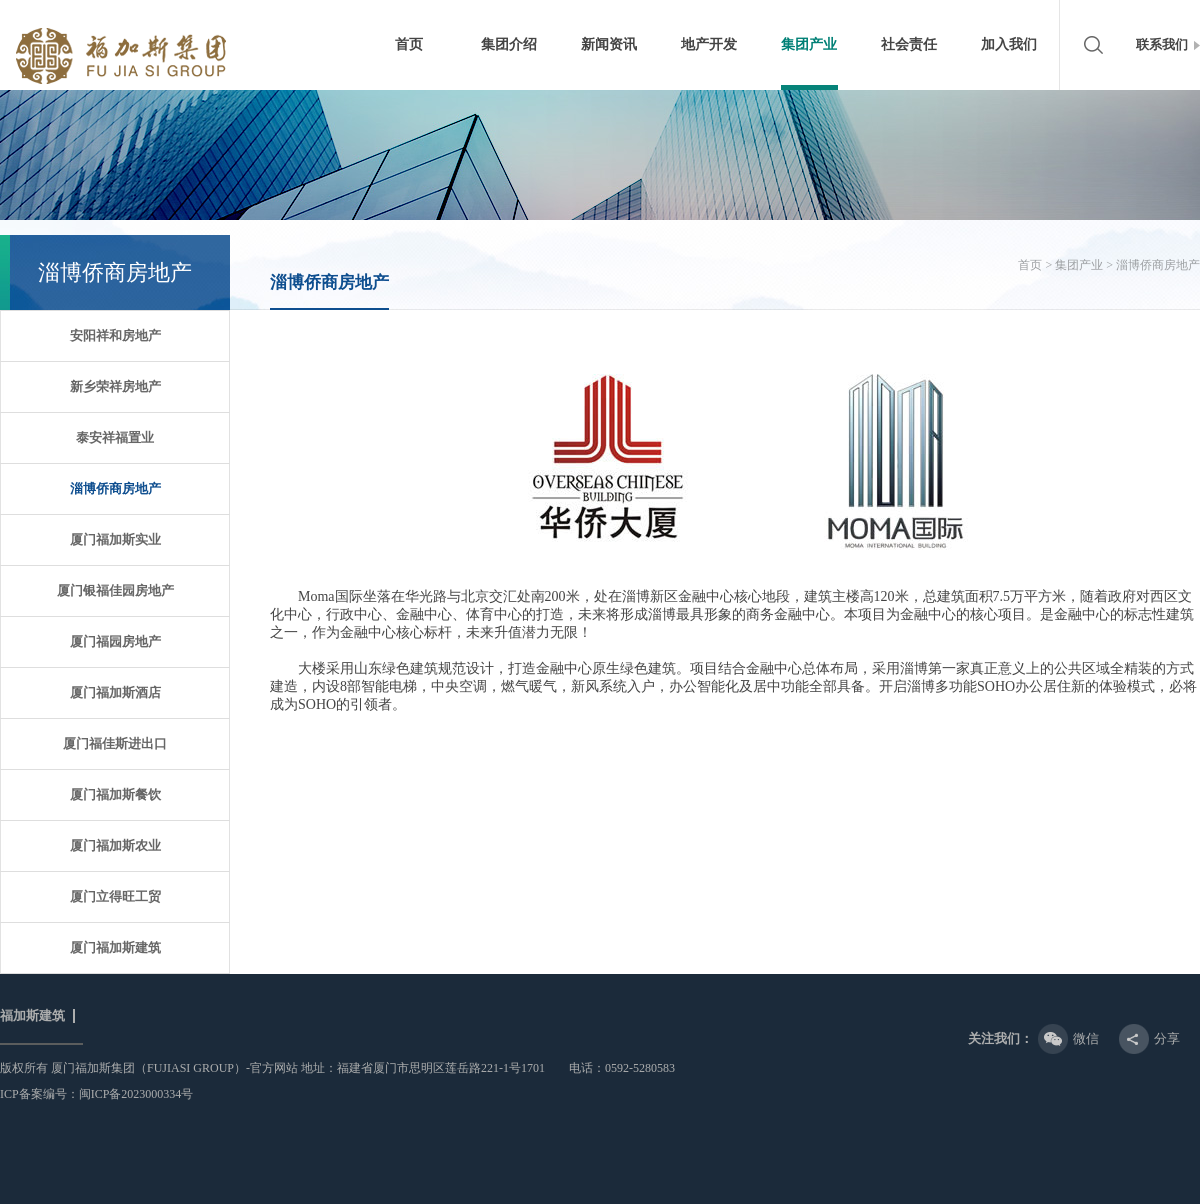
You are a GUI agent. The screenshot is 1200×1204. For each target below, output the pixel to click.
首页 (409, 44)
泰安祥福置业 (115, 437)
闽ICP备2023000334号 (136, 1094)
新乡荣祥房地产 (115, 386)
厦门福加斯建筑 (115, 947)
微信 (1086, 1038)
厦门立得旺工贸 (115, 896)
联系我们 (1162, 44)
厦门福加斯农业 (115, 845)
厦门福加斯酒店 (115, 692)
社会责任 (909, 44)
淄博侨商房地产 (115, 488)
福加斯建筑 (32, 1016)
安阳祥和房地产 (115, 335)
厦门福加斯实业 (115, 539)
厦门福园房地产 (115, 641)
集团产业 (809, 44)
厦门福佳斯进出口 (115, 743)
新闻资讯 (609, 44)
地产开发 (709, 44)
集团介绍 (509, 44)
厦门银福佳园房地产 (115, 590)
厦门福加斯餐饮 (115, 794)
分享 (1167, 1038)
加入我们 (1009, 44)
